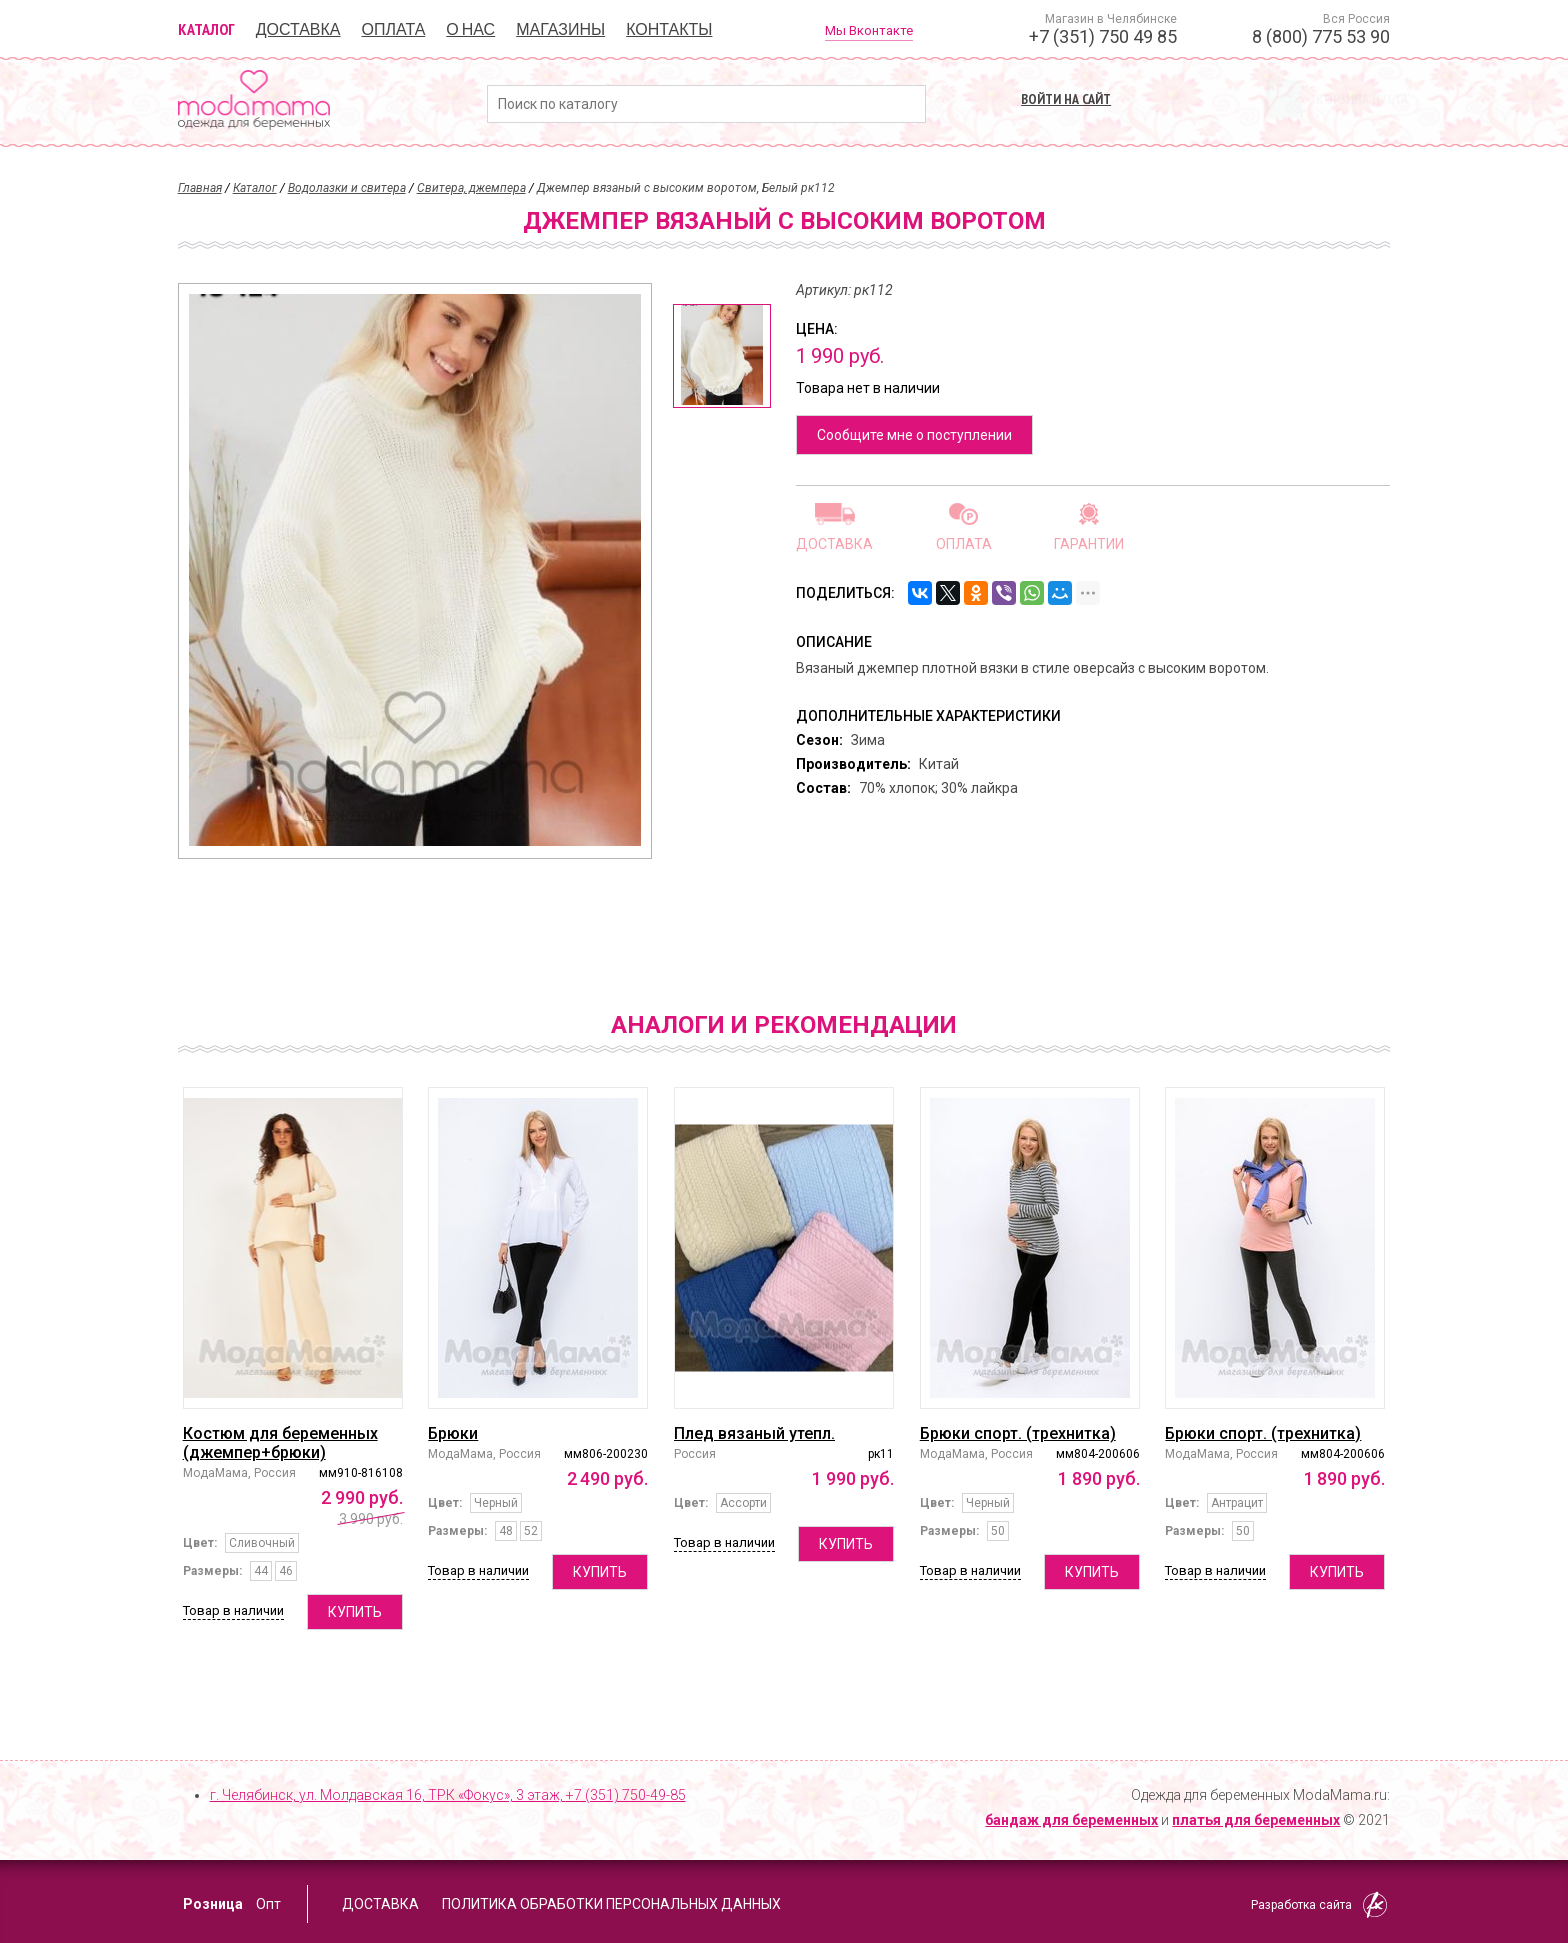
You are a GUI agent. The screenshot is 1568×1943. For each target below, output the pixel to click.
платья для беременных (1256, 1820)
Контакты (669, 29)
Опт (268, 1904)
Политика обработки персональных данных (611, 1904)
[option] (722, 356)
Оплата (394, 29)
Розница (213, 1904)
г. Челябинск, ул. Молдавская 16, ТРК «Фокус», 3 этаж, (448, 1795)
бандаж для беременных (1071, 1820)
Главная (200, 188)
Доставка (298, 29)
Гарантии (1089, 543)
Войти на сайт (1066, 99)
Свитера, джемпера (471, 188)
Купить (355, 1612)
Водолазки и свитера (347, 188)
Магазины (560, 29)
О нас (470, 29)
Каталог (206, 29)
